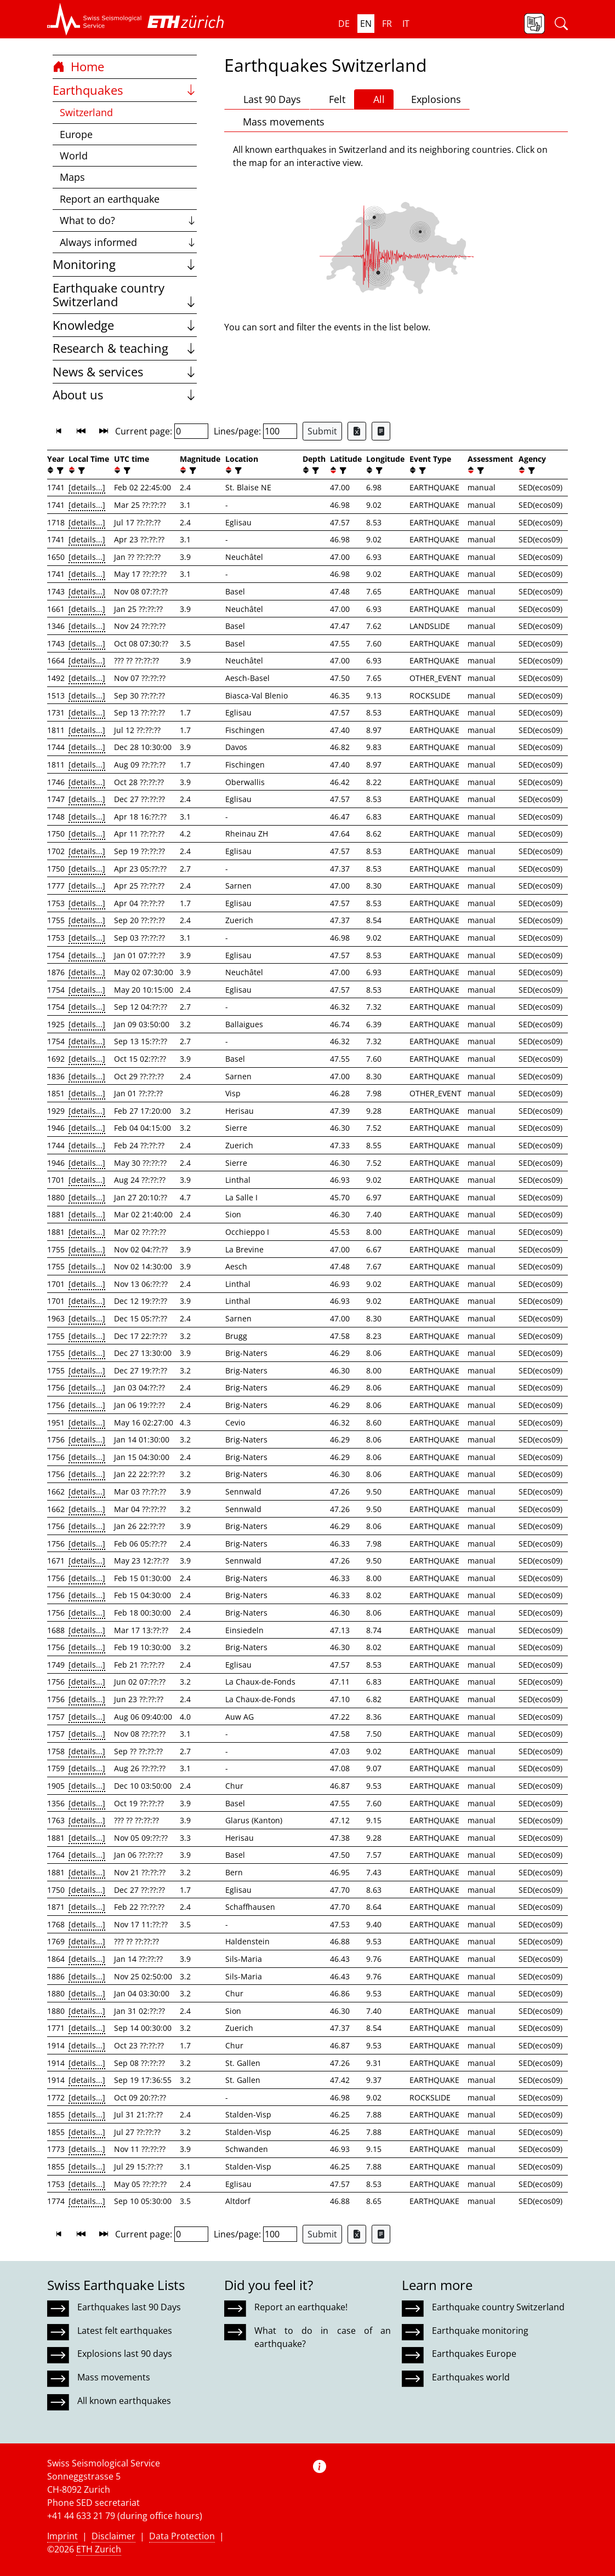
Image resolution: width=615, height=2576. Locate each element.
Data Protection (182, 2536)
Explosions (431, 99)
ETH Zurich (98, 2549)
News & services (125, 371)
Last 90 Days (267, 99)
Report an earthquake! (301, 2307)
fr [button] (387, 24)
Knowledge (125, 325)
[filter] (59, 470)
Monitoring (125, 264)
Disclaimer (113, 2536)
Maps (72, 177)
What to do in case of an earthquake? (322, 2337)
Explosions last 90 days (124, 2354)
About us (125, 394)
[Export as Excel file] (357, 431)
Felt (331, 99)
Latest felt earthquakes (124, 2331)
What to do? (128, 220)
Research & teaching (125, 348)
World (74, 155)
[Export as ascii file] (381, 431)
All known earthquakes (124, 2401)
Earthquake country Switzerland (125, 295)
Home (78, 66)
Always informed (128, 242)
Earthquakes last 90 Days (129, 2307)
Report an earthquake (110, 198)
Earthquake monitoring (480, 2331)
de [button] (344, 24)
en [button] (366, 24)
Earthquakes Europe (474, 2354)
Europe (76, 134)
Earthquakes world (471, 2377)
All (374, 99)
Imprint (62, 2536)
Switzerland (86, 112)
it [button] (405, 24)
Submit (322, 431)
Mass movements (278, 121)
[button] (94, 19)
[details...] (87, 487)
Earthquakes (125, 90)
